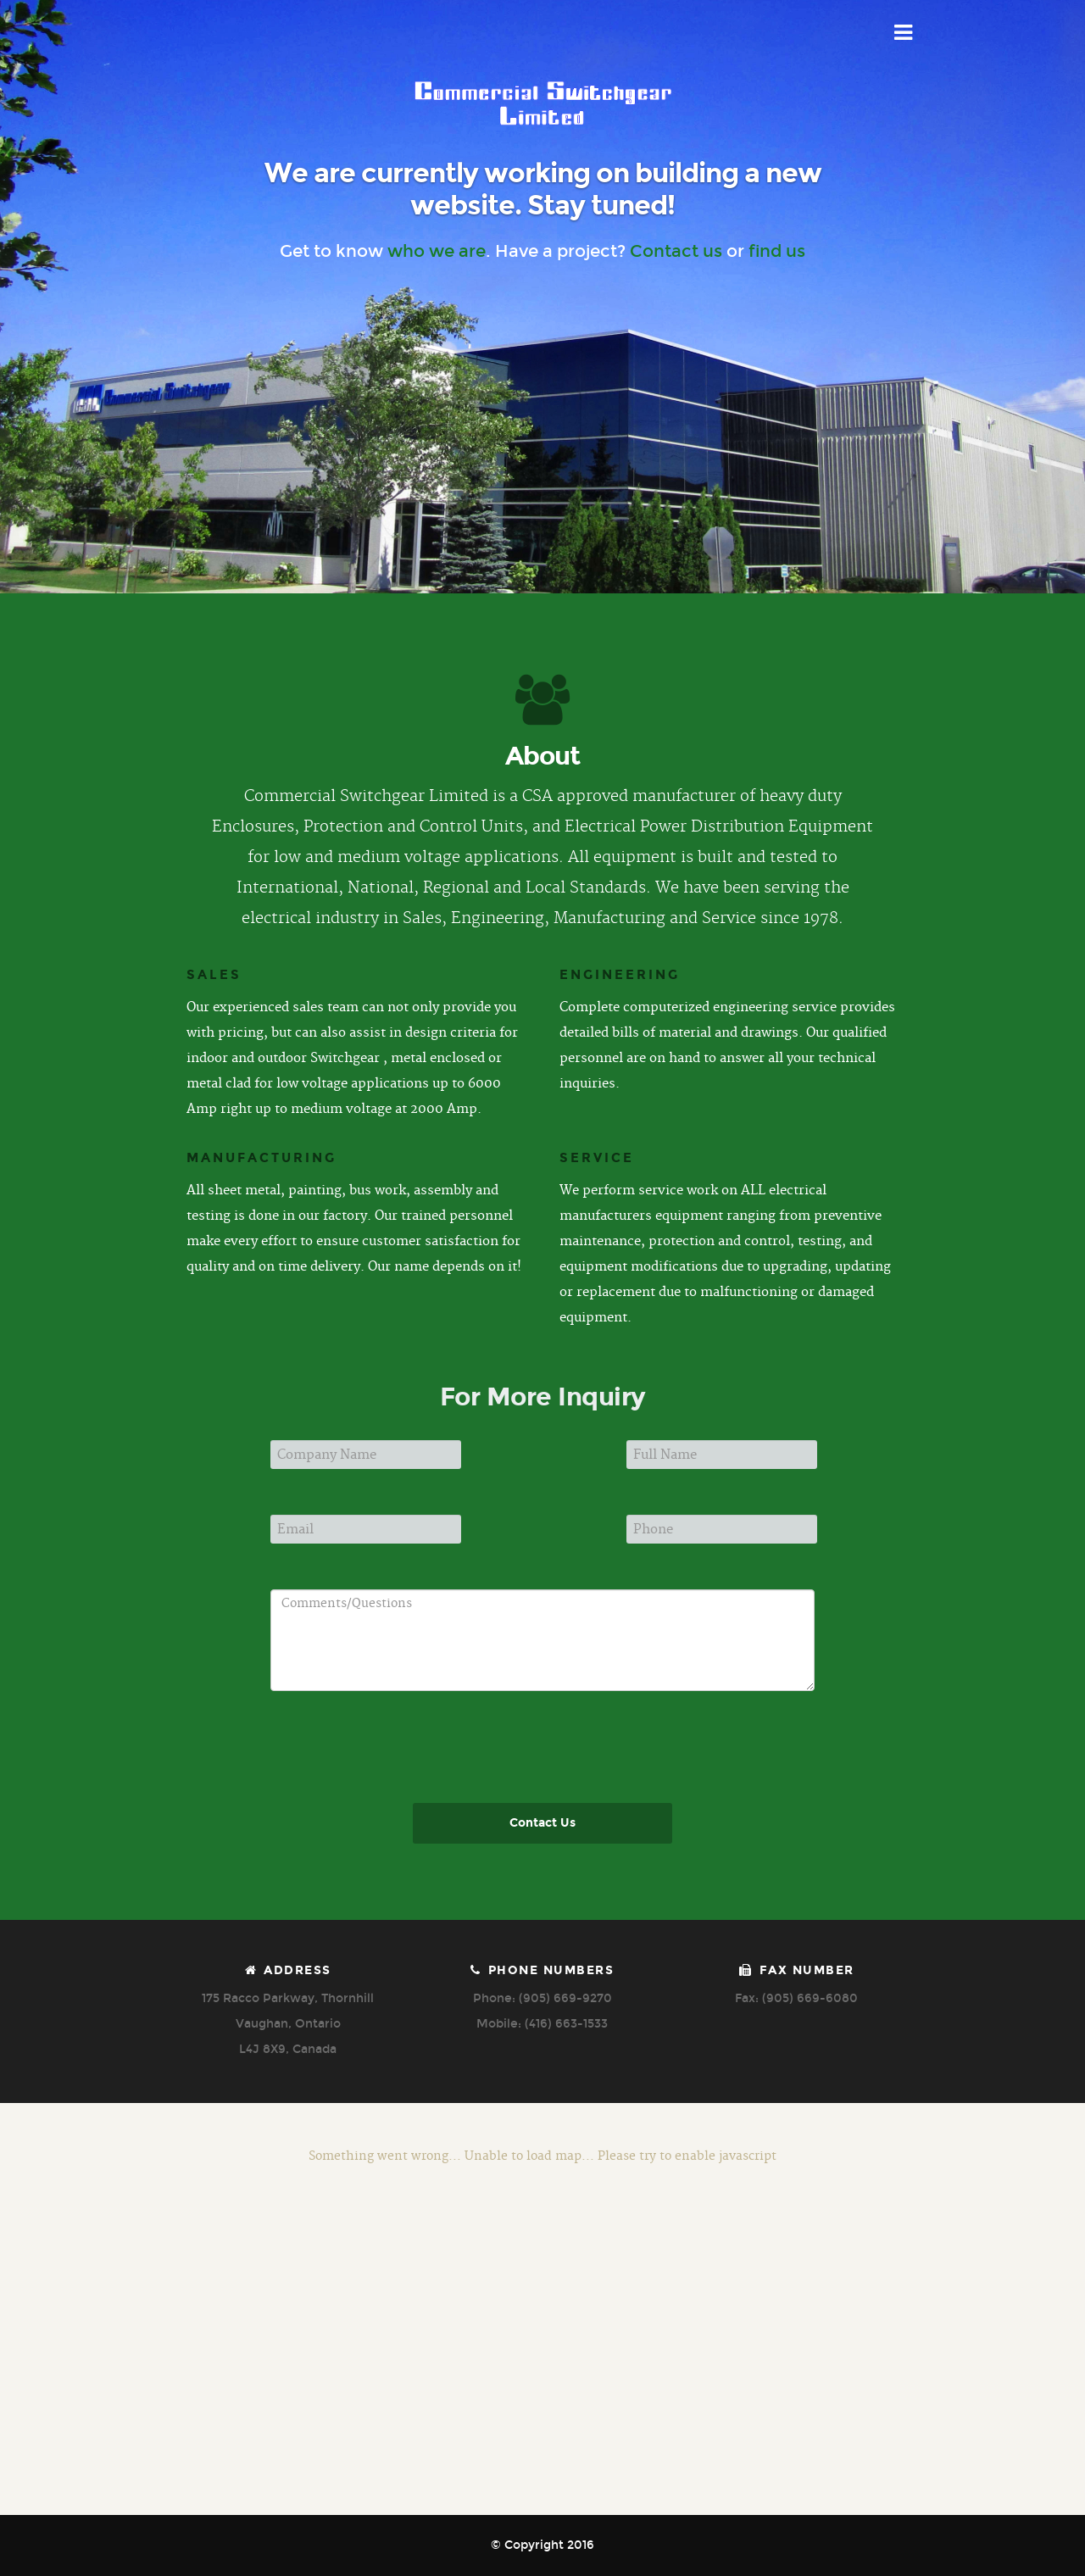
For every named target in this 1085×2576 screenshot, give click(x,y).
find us (776, 251)
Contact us (676, 251)
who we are (436, 251)
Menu (904, 33)
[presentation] (547, 1787)
